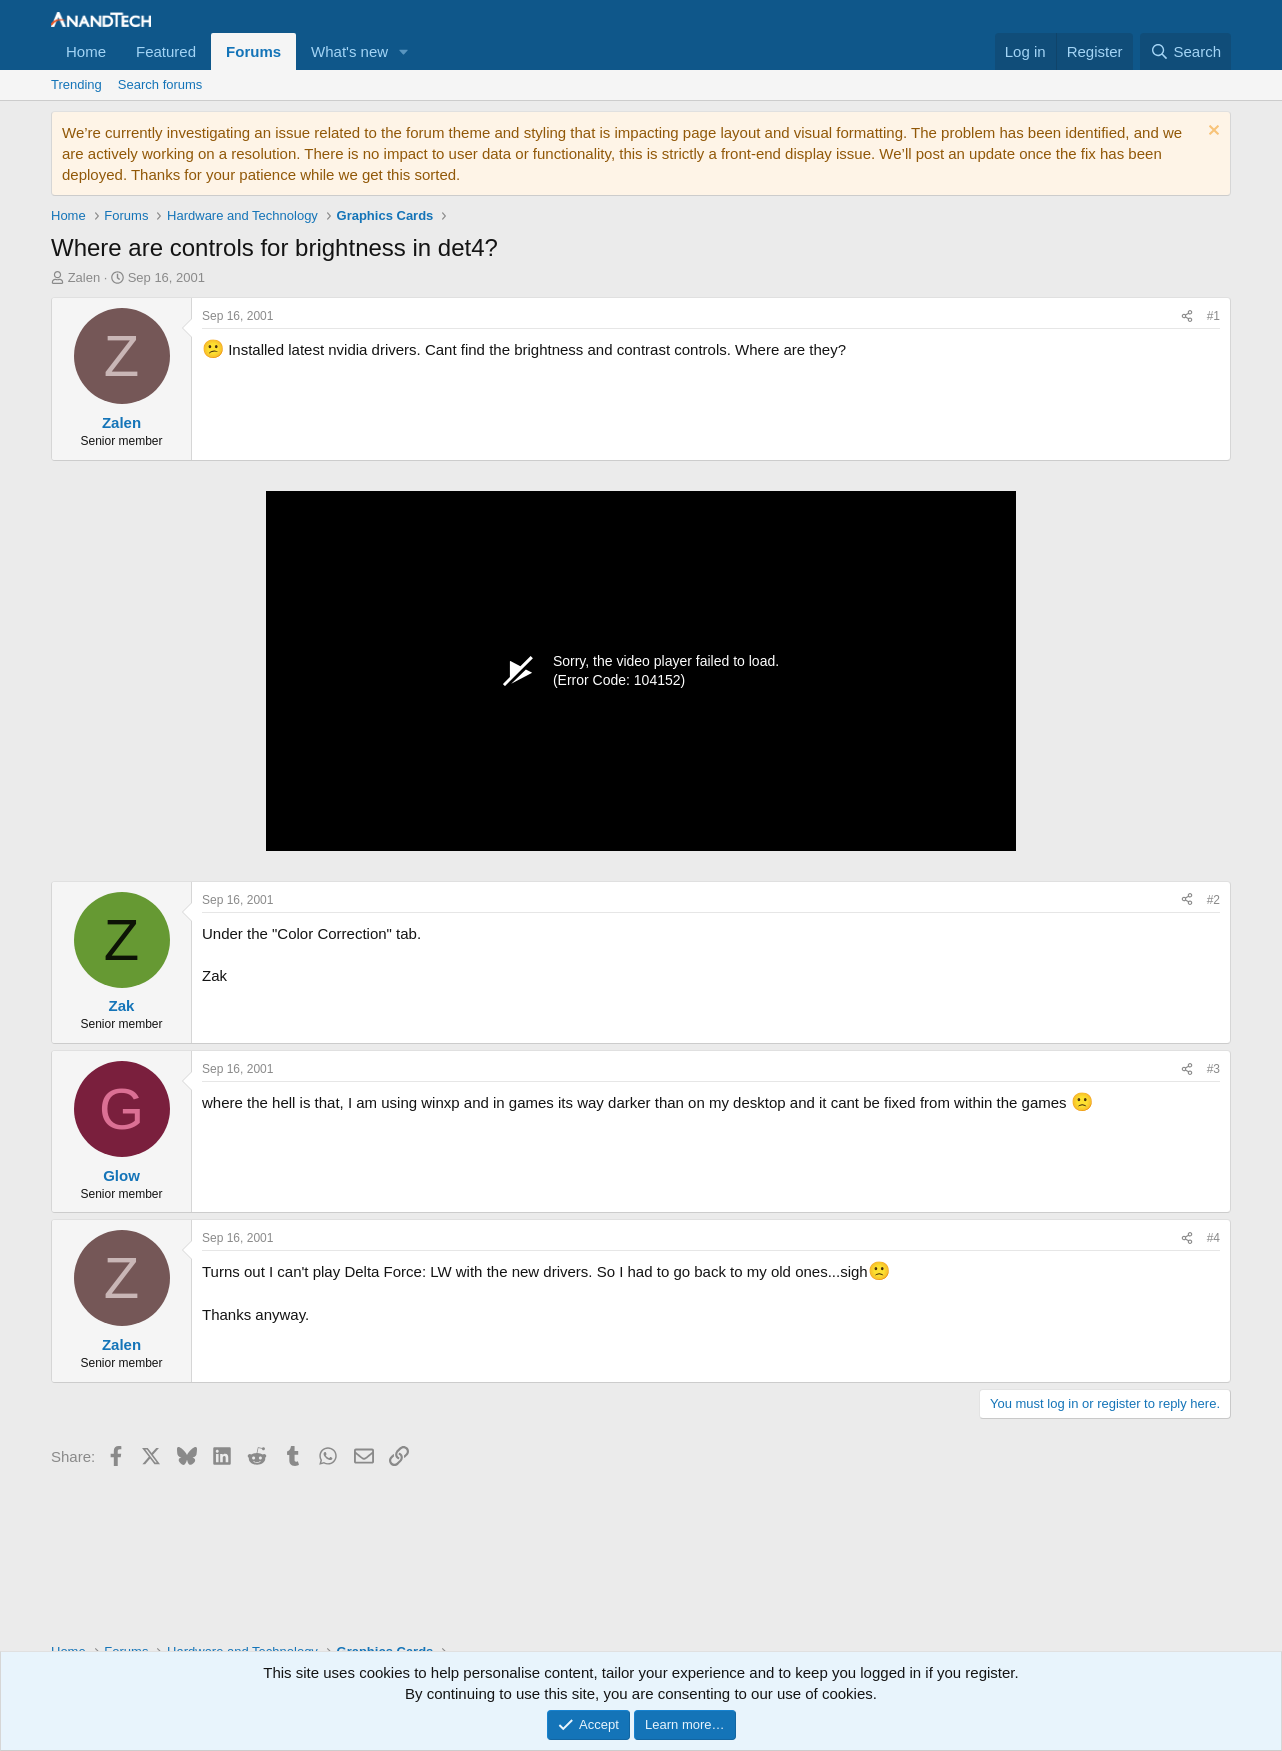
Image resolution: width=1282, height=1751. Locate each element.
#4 (1213, 1238)
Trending (76, 84)
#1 (1213, 316)
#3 (1213, 1069)
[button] (404, 51)
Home (86, 51)
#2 (1213, 900)
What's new (349, 51)
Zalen (84, 277)
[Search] (1185, 51)
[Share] (1187, 316)
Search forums (160, 84)
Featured (166, 51)
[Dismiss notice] (1211, 132)
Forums (253, 51)
